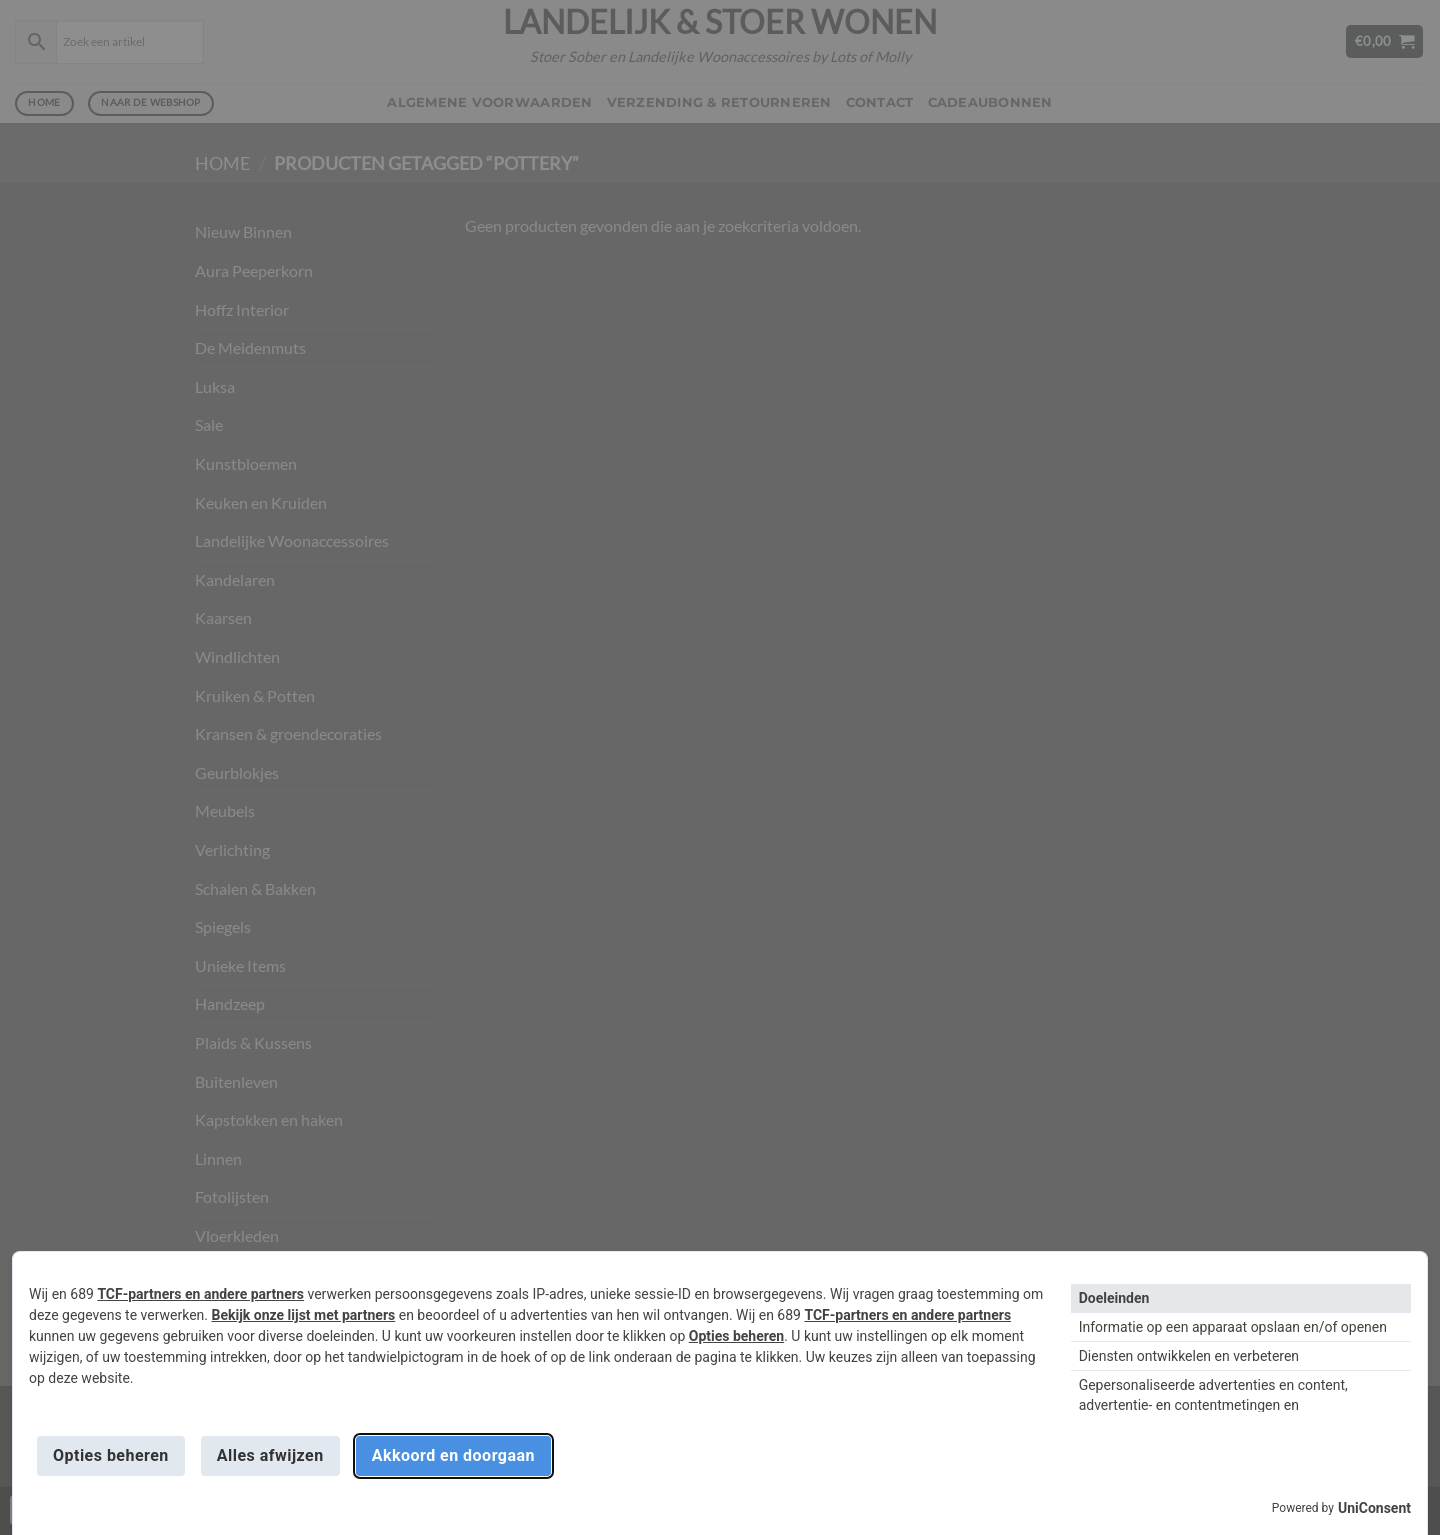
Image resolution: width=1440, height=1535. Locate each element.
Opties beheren (736, 1336)
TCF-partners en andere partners (200, 1294)
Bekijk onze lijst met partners (304, 1315)
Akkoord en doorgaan (453, 1455)
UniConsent (1374, 1508)
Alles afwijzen (270, 1455)
